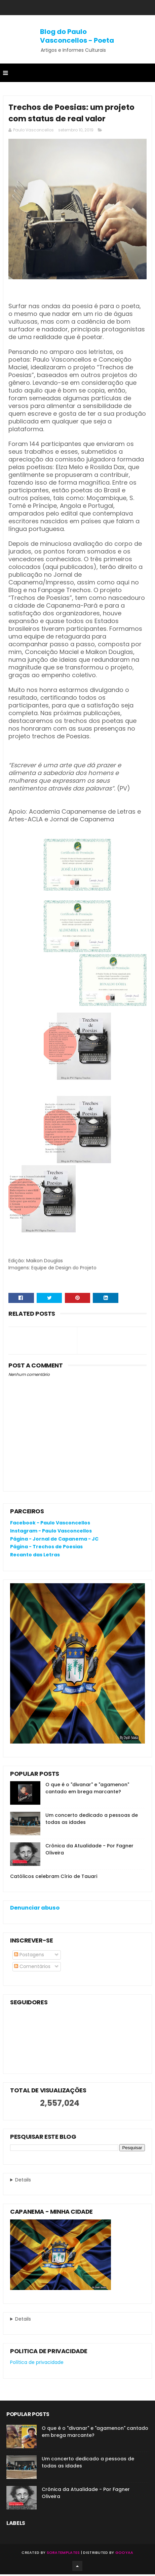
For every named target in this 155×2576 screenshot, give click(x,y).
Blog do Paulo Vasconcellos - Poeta (77, 36)
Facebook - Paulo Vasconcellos (50, 1524)
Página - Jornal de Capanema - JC (54, 1540)
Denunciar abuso (35, 1909)
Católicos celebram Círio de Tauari (53, 1878)
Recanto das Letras (35, 1556)
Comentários (32, 1968)
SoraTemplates (63, 2554)
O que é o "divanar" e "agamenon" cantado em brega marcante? (87, 1790)
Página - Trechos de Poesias (46, 1548)
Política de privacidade (37, 2364)
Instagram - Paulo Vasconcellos (51, 1532)
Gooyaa (124, 2554)
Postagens (29, 1956)
